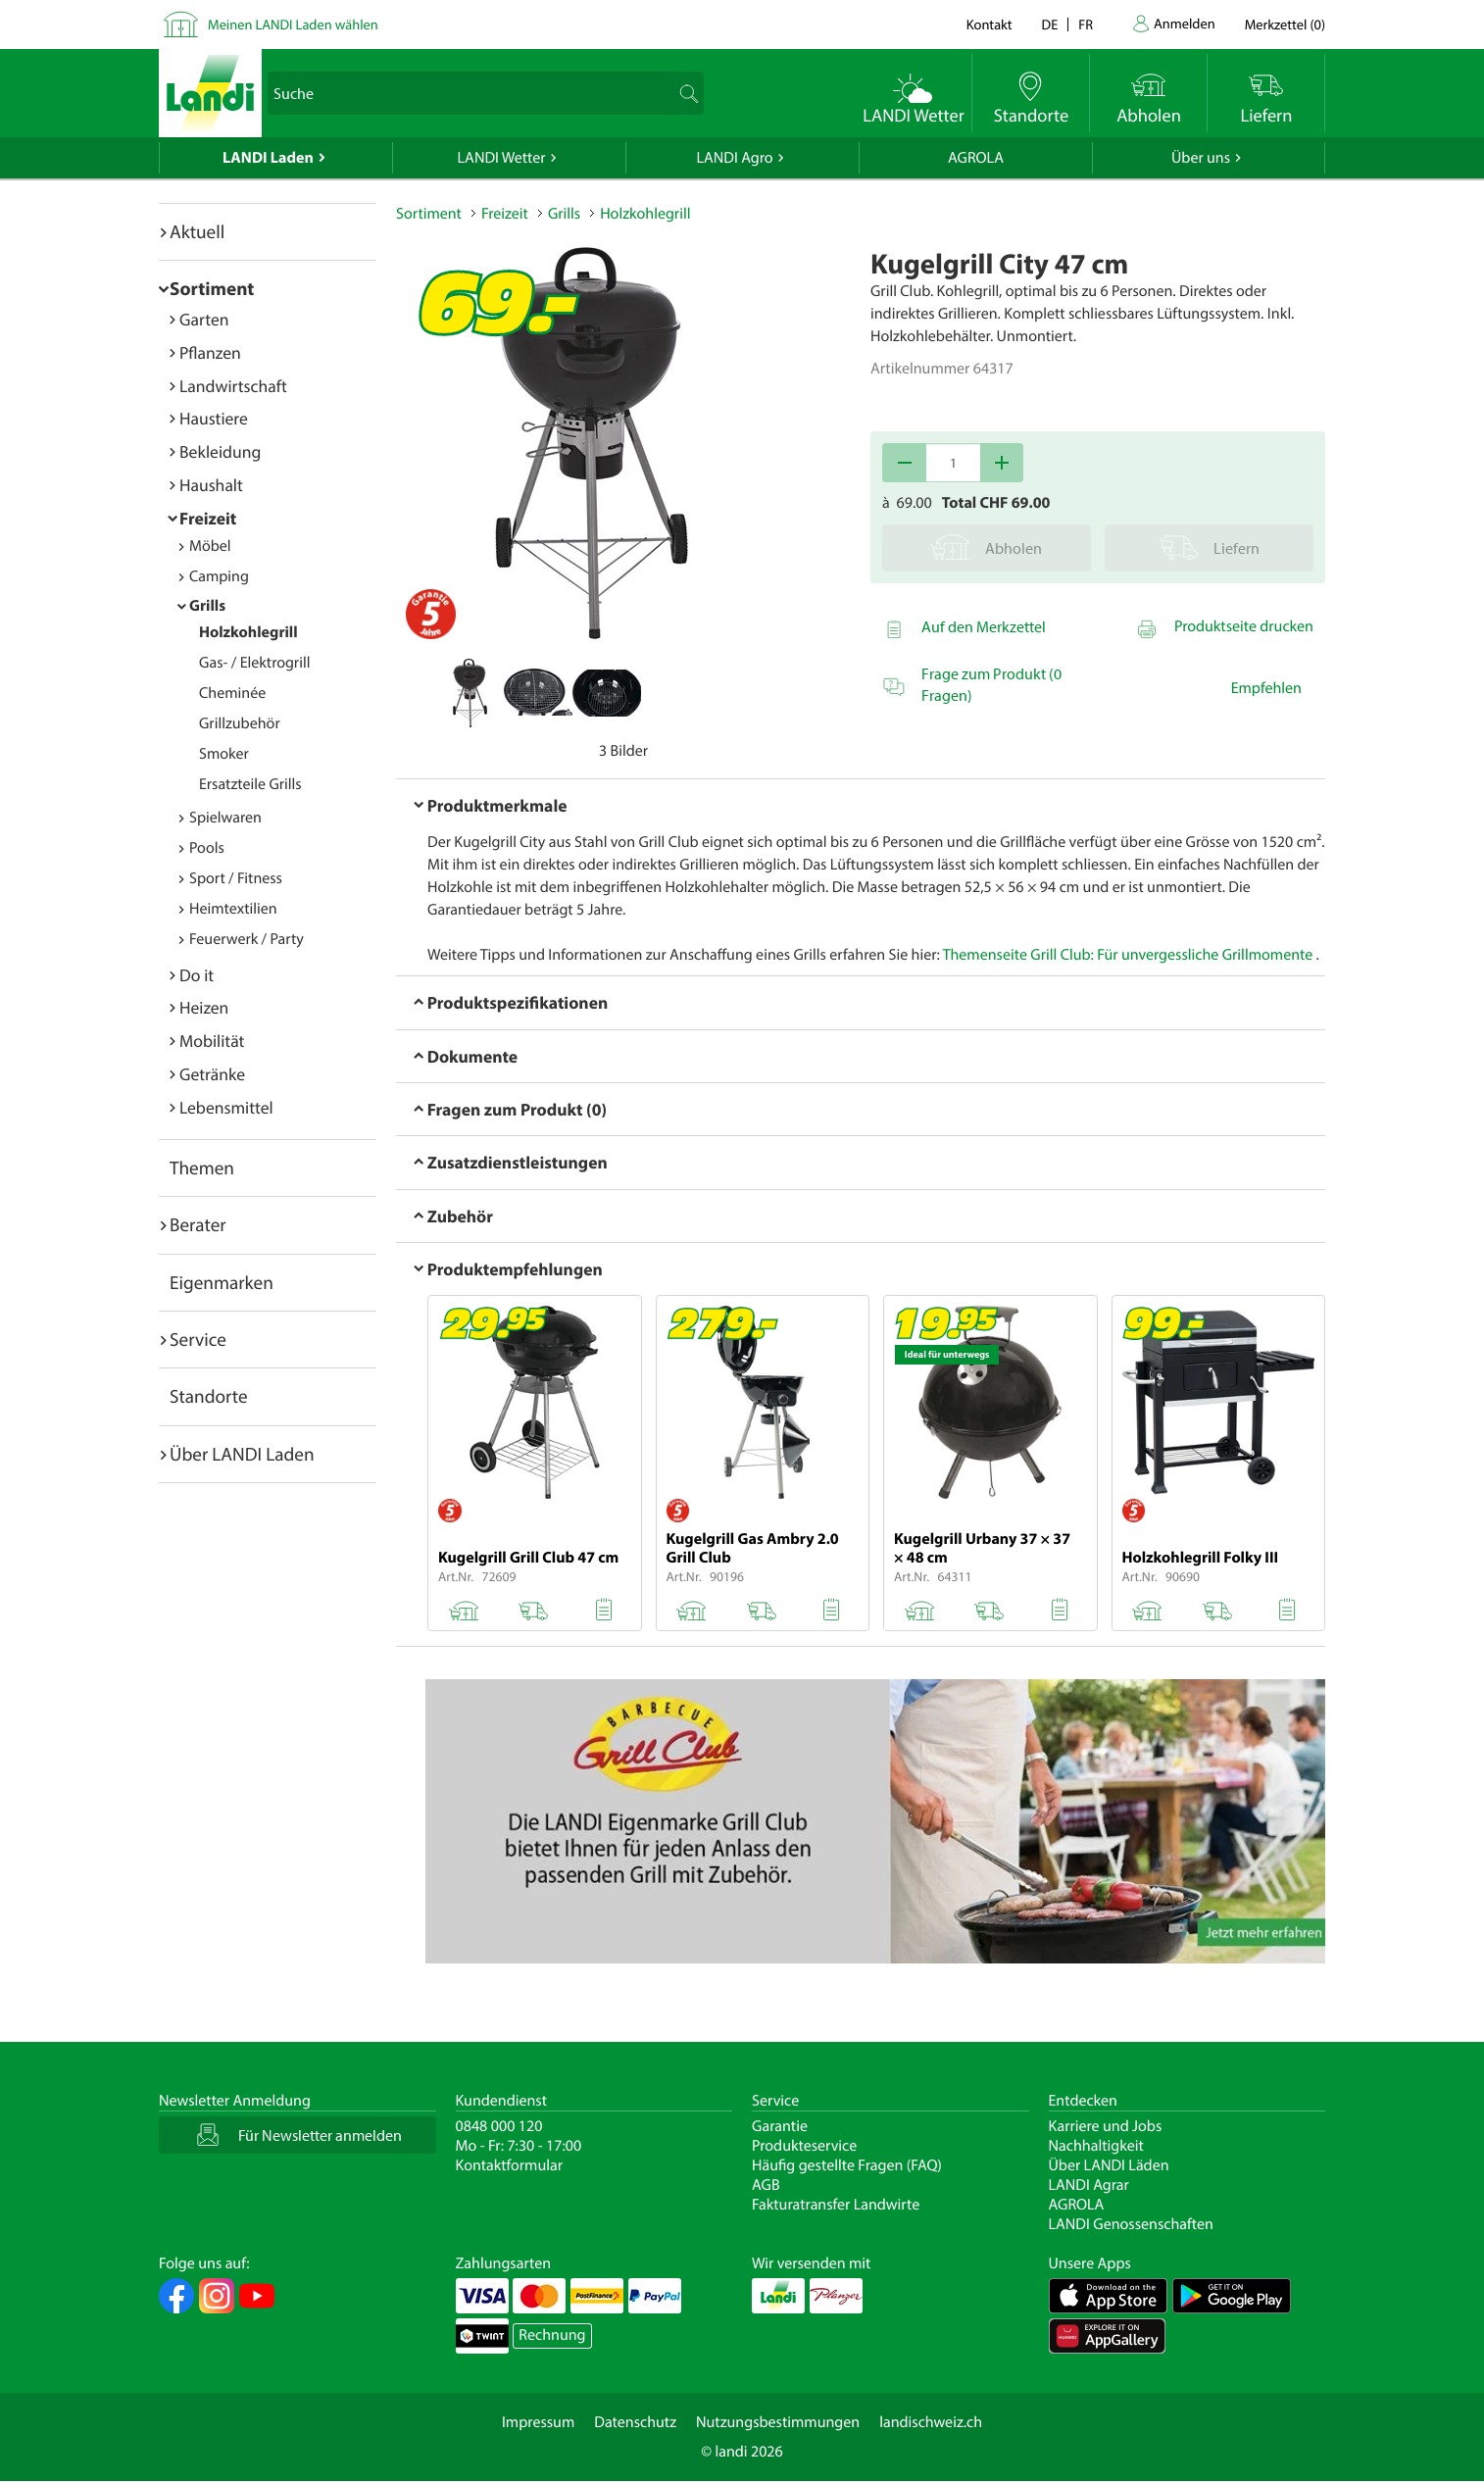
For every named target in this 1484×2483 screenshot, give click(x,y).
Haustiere (213, 418)
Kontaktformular (510, 2165)
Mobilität (211, 1040)
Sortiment (212, 288)
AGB (766, 2185)
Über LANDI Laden (242, 1453)
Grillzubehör (239, 723)
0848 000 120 (499, 2126)
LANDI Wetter (502, 158)
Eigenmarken (221, 1282)
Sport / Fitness (235, 878)
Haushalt (211, 484)
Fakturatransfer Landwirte (835, 2204)
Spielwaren (225, 817)
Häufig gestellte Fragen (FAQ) (847, 2165)
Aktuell (197, 231)
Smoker (224, 754)
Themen (202, 1167)
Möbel (210, 546)
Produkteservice (804, 2146)
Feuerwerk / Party (246, 939)
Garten (203, 319)
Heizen (203, 1007)
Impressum (538, 2422)
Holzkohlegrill (248, 632)
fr (1085, 24)
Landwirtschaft (233, 385)
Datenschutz (635, 2422)
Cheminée (232, 693)
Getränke (212, 1074)
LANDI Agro (734, 158)
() (1285, 24)
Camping (219, 576)
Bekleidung (220, 451)
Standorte (209, 1396)
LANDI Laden (268, 158)
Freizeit (207, 518)
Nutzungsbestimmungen (778, 2422)
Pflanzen (210, 352)
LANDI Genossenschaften (1131, 2224)
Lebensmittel (226, 1107)
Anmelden (1184, 23)
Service (198, 1339)
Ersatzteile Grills (250, 784)
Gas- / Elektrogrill (254, 662)
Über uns (1200, 158)
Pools (206, 848)
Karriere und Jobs (1105, 2126)
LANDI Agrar (1089, 2185)
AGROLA (976, 158)
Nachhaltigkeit (1096, 2146)
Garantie (780, 2126)
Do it (196, 975)
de (1050, 24)
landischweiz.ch (930, 2422)
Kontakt (989, 24)
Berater (198, 1224)
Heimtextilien (233, 909)
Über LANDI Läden (1109, 2165)
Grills (207, 606)
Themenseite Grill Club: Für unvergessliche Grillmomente (1128, 955)
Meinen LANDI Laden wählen (293, 24)
